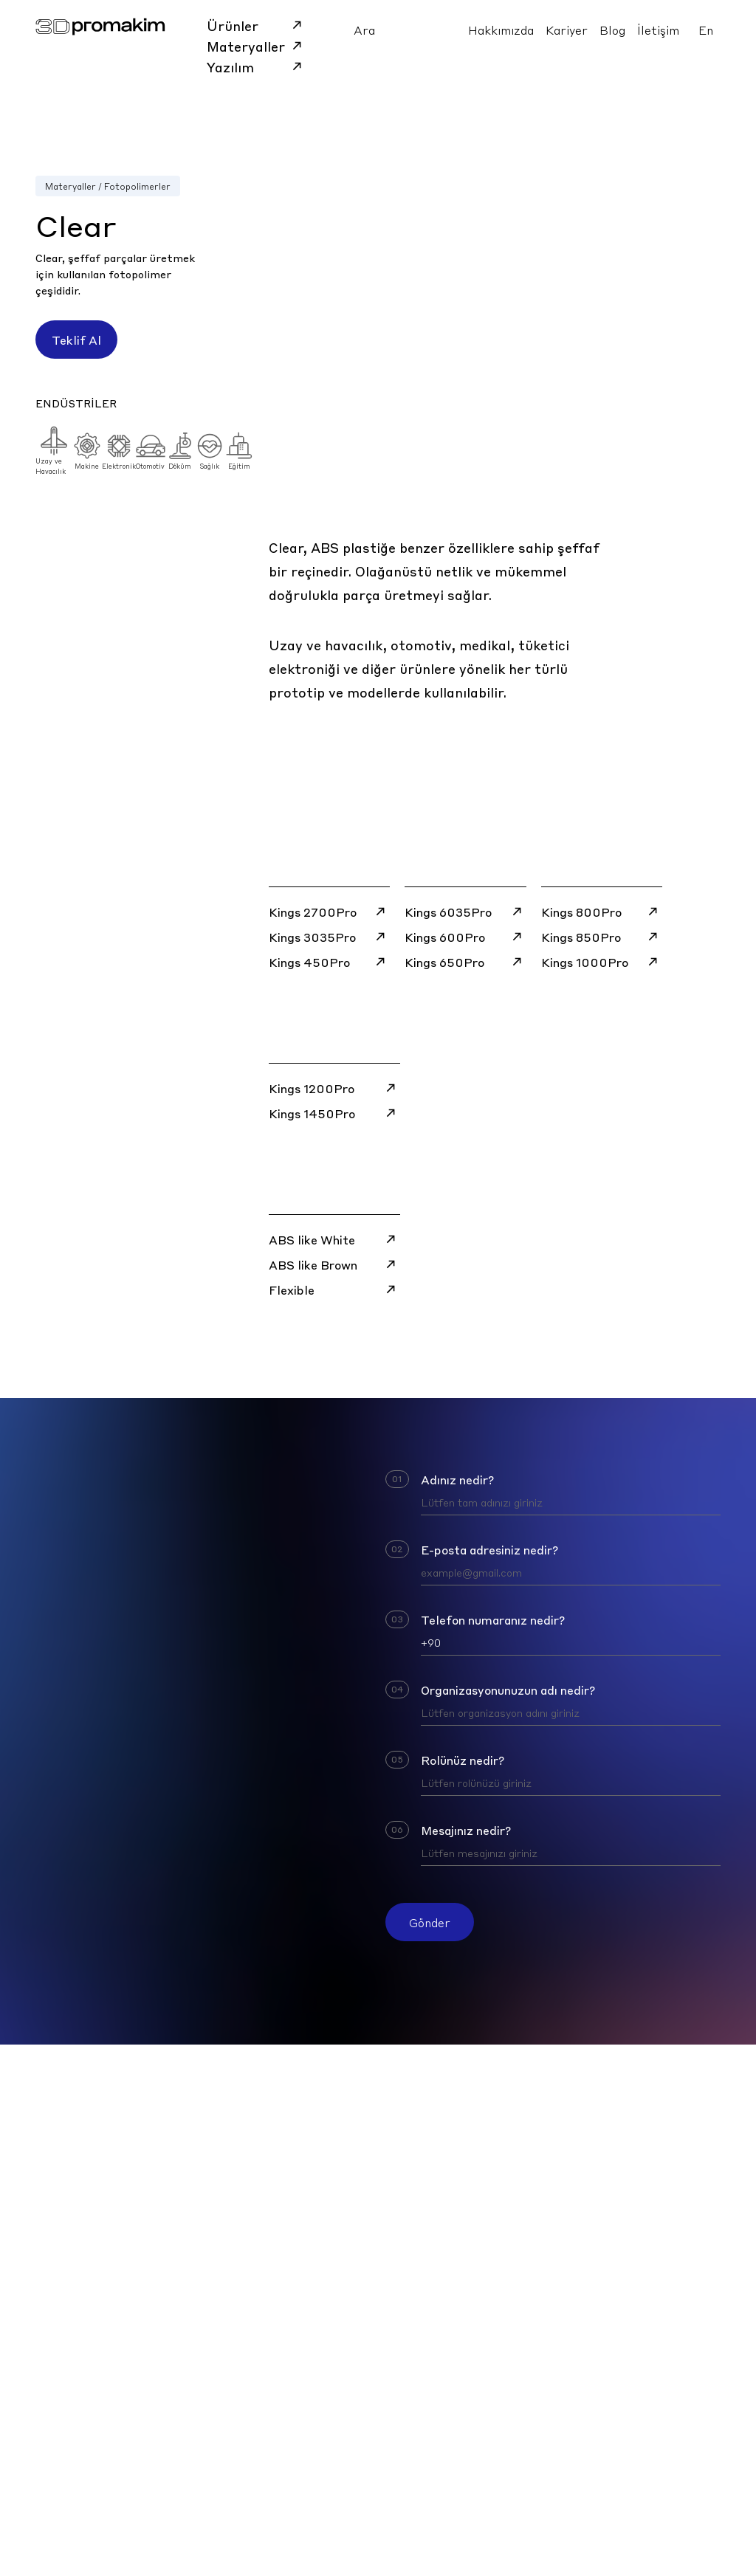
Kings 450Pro (329, 961)
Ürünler (256, 25)
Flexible (334, 1289)
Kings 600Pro (465, 936)
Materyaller (256, 45)
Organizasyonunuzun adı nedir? (508, 1689)
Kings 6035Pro (465, 911)
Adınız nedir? (457, 1479)
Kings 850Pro (601, 936)
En (705, 29)
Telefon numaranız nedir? (493, 1619)
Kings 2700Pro (329, 911)
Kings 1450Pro (334, 1113)
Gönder (429, 1922)
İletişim (658, 29)
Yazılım (256, 66)
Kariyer (567, 29)
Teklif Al (76, 339)
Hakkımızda (501, 29)
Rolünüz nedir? (462, 1760)
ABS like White (334, 1239)
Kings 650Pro (465, 961)
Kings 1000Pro (601, 961)
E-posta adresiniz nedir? (489, 1549)
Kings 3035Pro (329, 936)
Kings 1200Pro (334, 1088)
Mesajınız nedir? (466, 1830)
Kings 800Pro (601, 911)
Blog (612, 29)
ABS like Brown (334, 1264)
